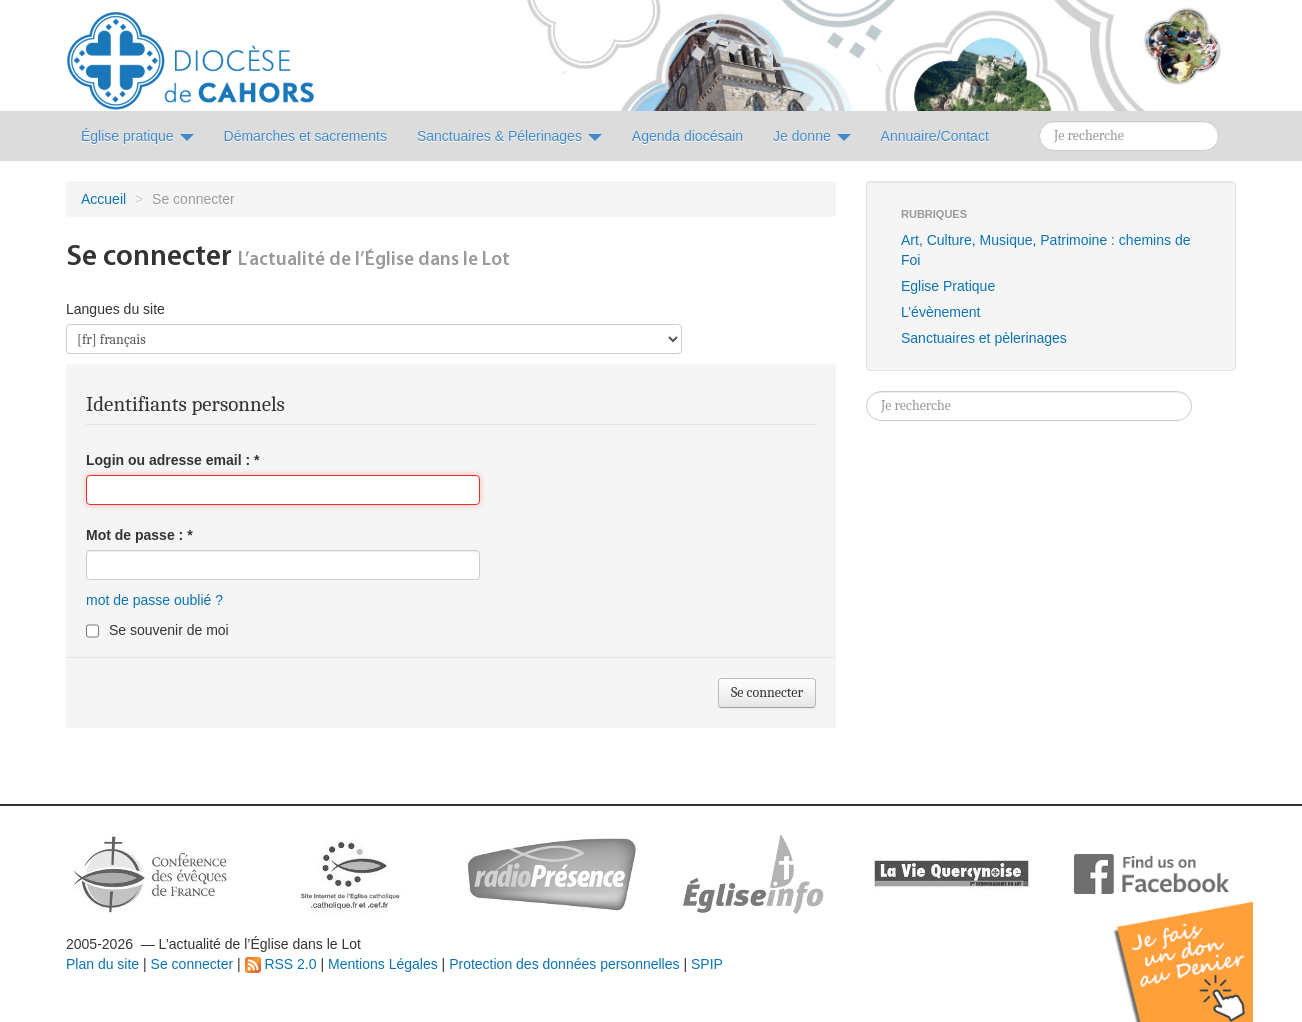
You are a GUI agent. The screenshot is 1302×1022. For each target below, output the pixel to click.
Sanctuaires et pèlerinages (984, 338)
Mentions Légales (383, 964)
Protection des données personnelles (564, 964)
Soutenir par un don (1202, 946)
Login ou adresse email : (173, 460)
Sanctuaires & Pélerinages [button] (509, 136)
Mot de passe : (139, 535)
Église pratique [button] (137, 136)
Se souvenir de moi (169, 630)
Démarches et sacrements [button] (305, 136)
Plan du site (102, 964)
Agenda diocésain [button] (687, 136)
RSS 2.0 (281, 964)
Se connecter (192, 964)
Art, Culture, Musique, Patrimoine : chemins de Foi (1045, 250)
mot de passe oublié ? (154, 600)
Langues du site (115, 309)
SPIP (707, 964)
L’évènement (940, 312)
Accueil (103, 199)
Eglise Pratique (948, 286)
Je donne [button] (812, 136)
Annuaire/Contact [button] (935, 136)
